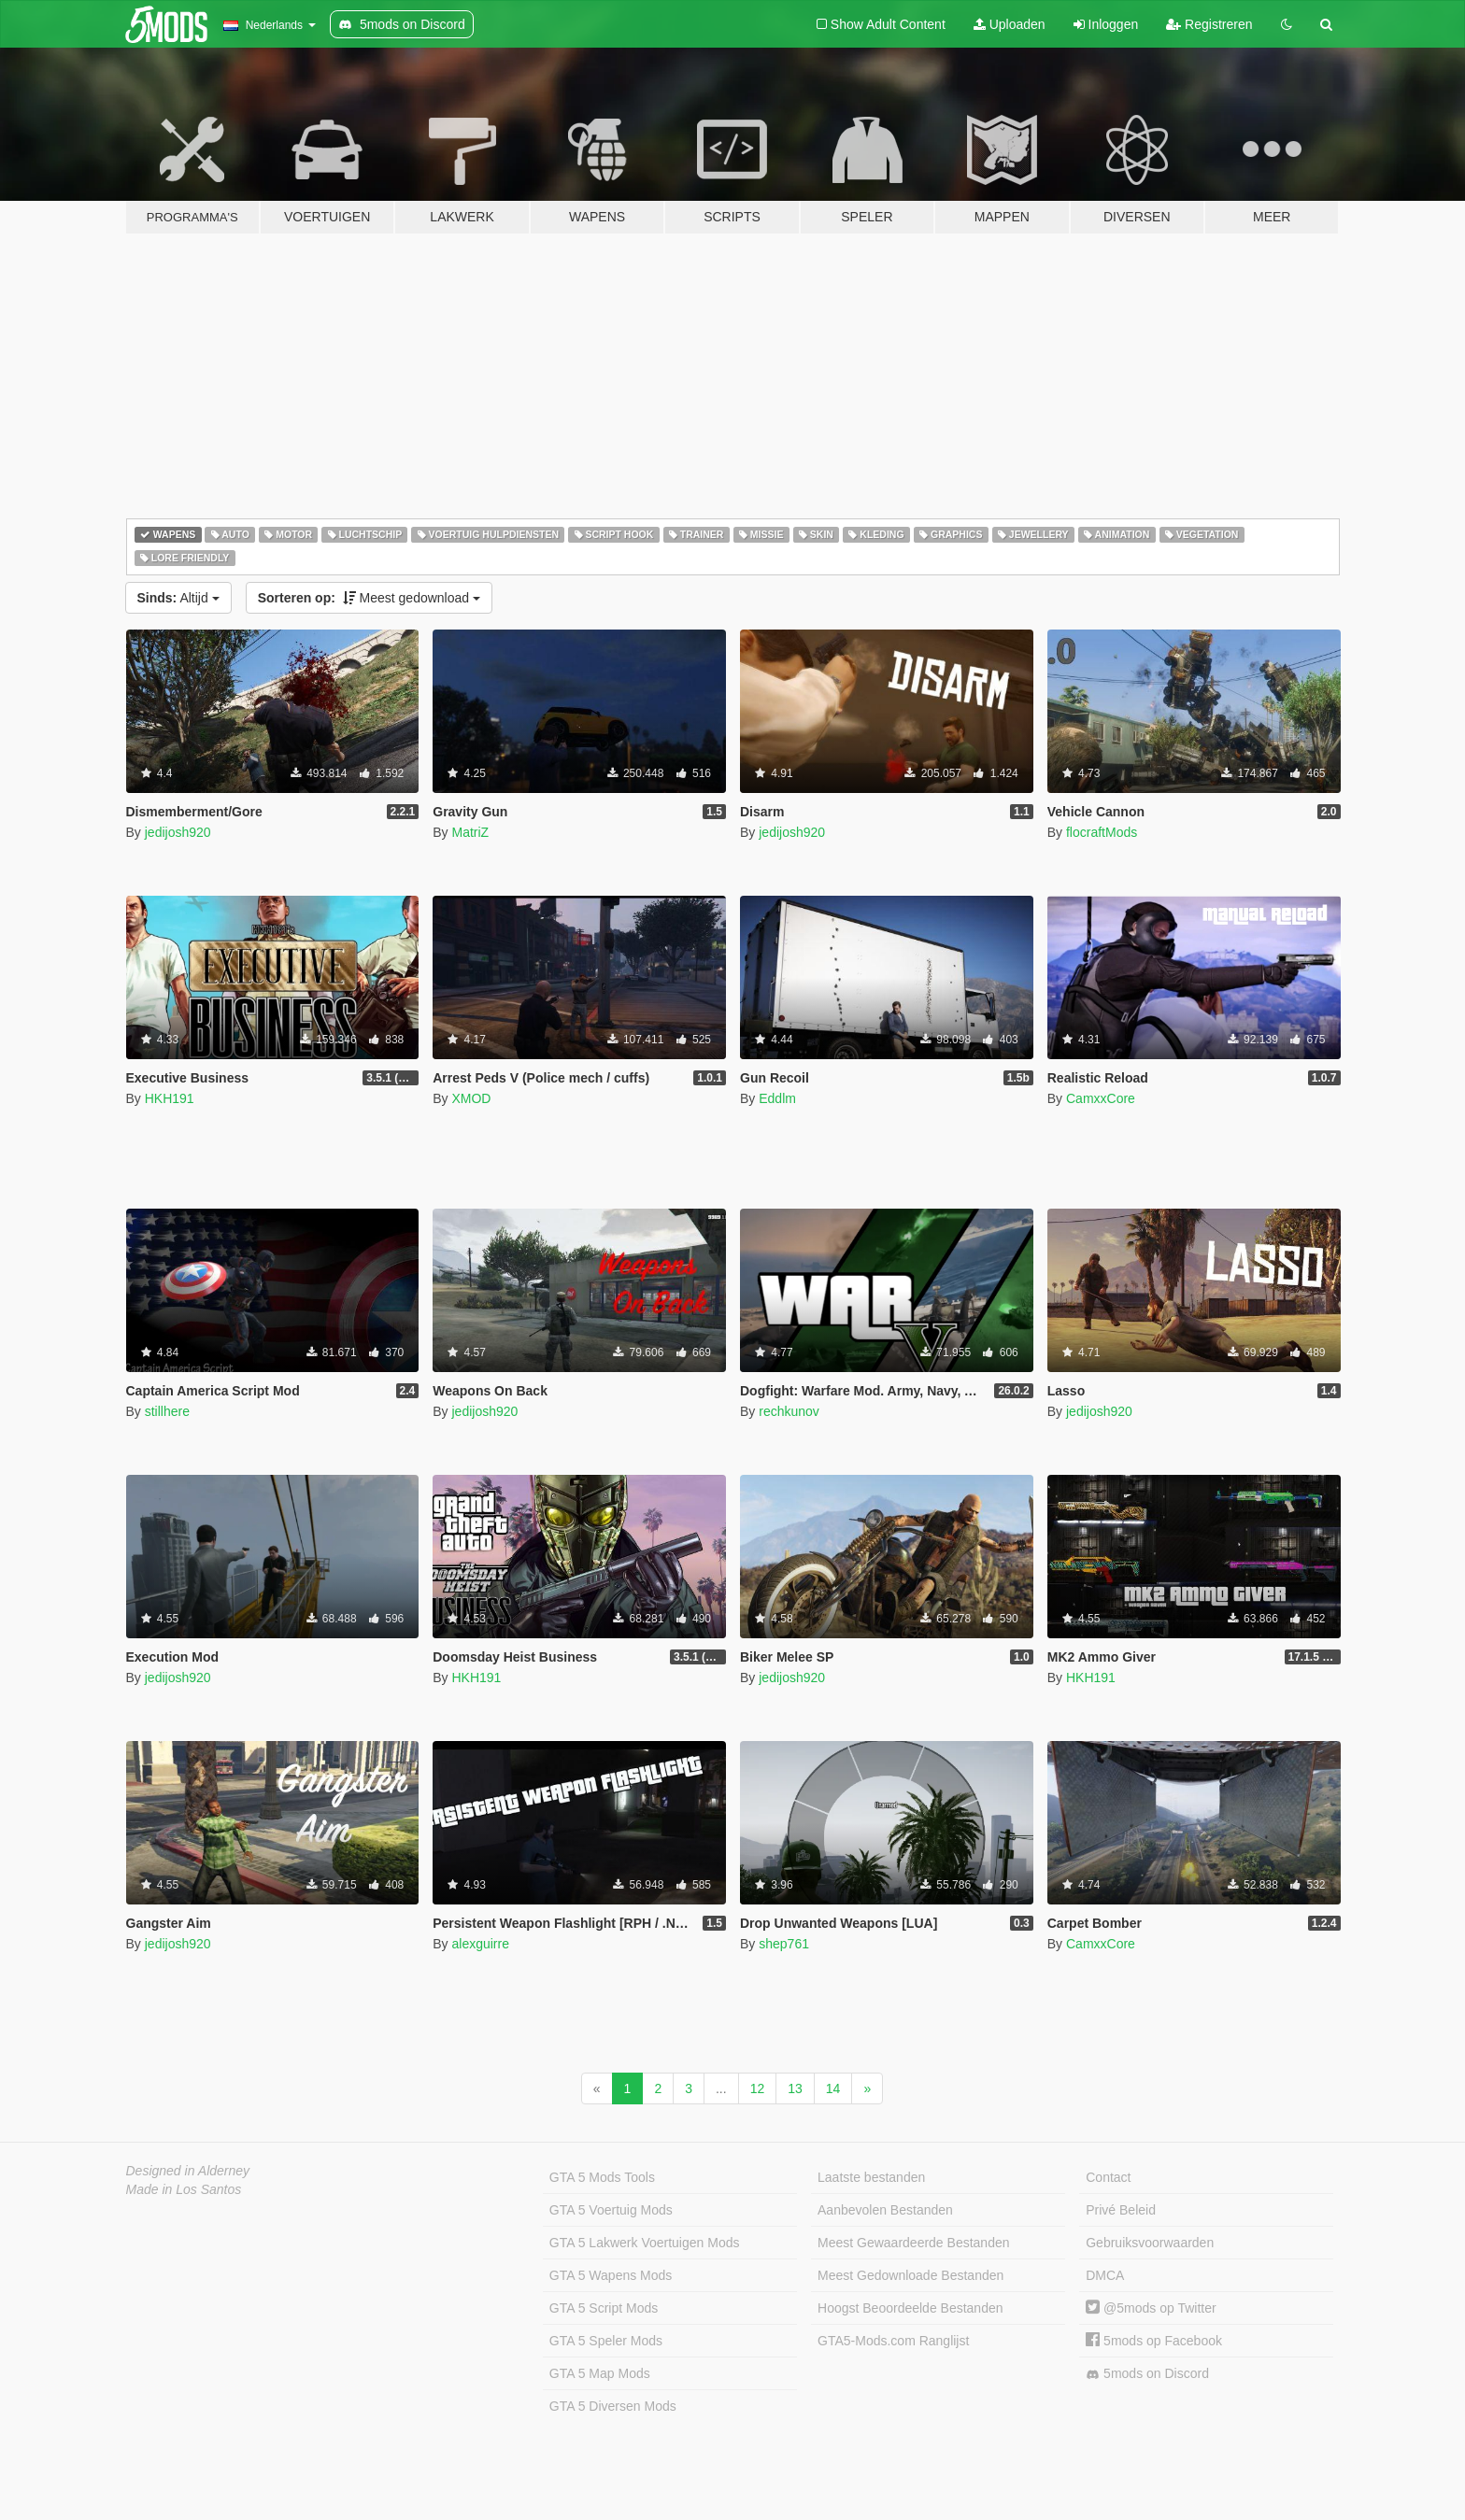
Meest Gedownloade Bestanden (910, 2275)
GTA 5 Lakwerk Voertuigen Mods (644, 2242)
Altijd (178, 597)
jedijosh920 (178, 832)
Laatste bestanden (871, 2177)
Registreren (1209, 24)
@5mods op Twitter (1151, 2308)
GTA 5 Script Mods (603, 2308)
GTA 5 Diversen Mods (612, 2406)
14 (833, 2088)
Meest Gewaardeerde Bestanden (913, 2242)
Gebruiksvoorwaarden (1150, 2242)
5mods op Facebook (1154, 2340)
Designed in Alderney (188, 2170)
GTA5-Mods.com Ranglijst (893, 2340)
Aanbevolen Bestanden (885, 2209)
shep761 (784, 1943)
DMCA (1105, 2275)
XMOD (471, 1098)
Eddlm (777, 1098)
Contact (1108, 2177)
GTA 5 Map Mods (599, 2373)
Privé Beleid (1121, 2209)
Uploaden (1009, 24)
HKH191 (169, 1098)
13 (795, 2088)
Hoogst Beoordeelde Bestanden (910, 2308)
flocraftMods (1101, 832)
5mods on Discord (1147, 2374)
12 (757, 2088)
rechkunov (789, 1411)
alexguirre (479, 1943)
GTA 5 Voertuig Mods (611, 2209)
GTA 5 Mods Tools (602, 2177)
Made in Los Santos (184, 2189)
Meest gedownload (369, 597)
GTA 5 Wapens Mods (611, 2275)
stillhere (167, 1411)
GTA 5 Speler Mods (605, 2340)
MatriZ (470, 832)
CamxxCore (1100, 1098)
